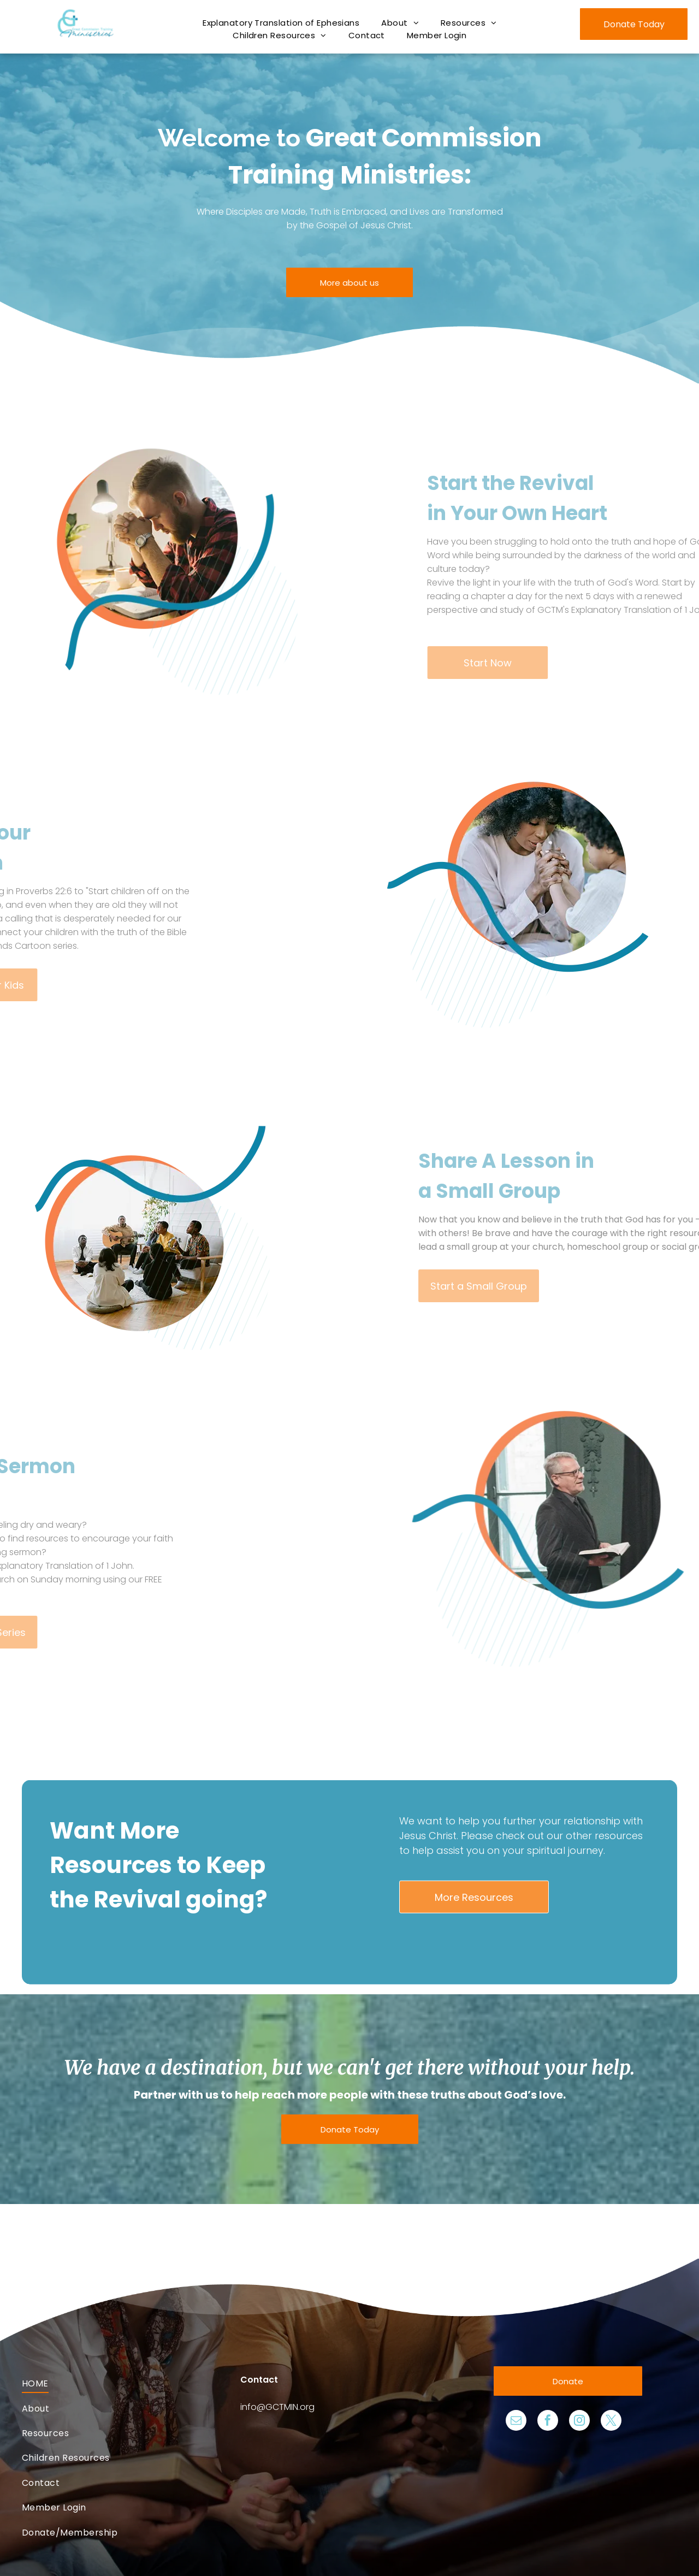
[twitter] (611, 2421)
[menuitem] (281, 22)
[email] (516, 2421)
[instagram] (579, 2421)
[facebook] (547, 2421)
